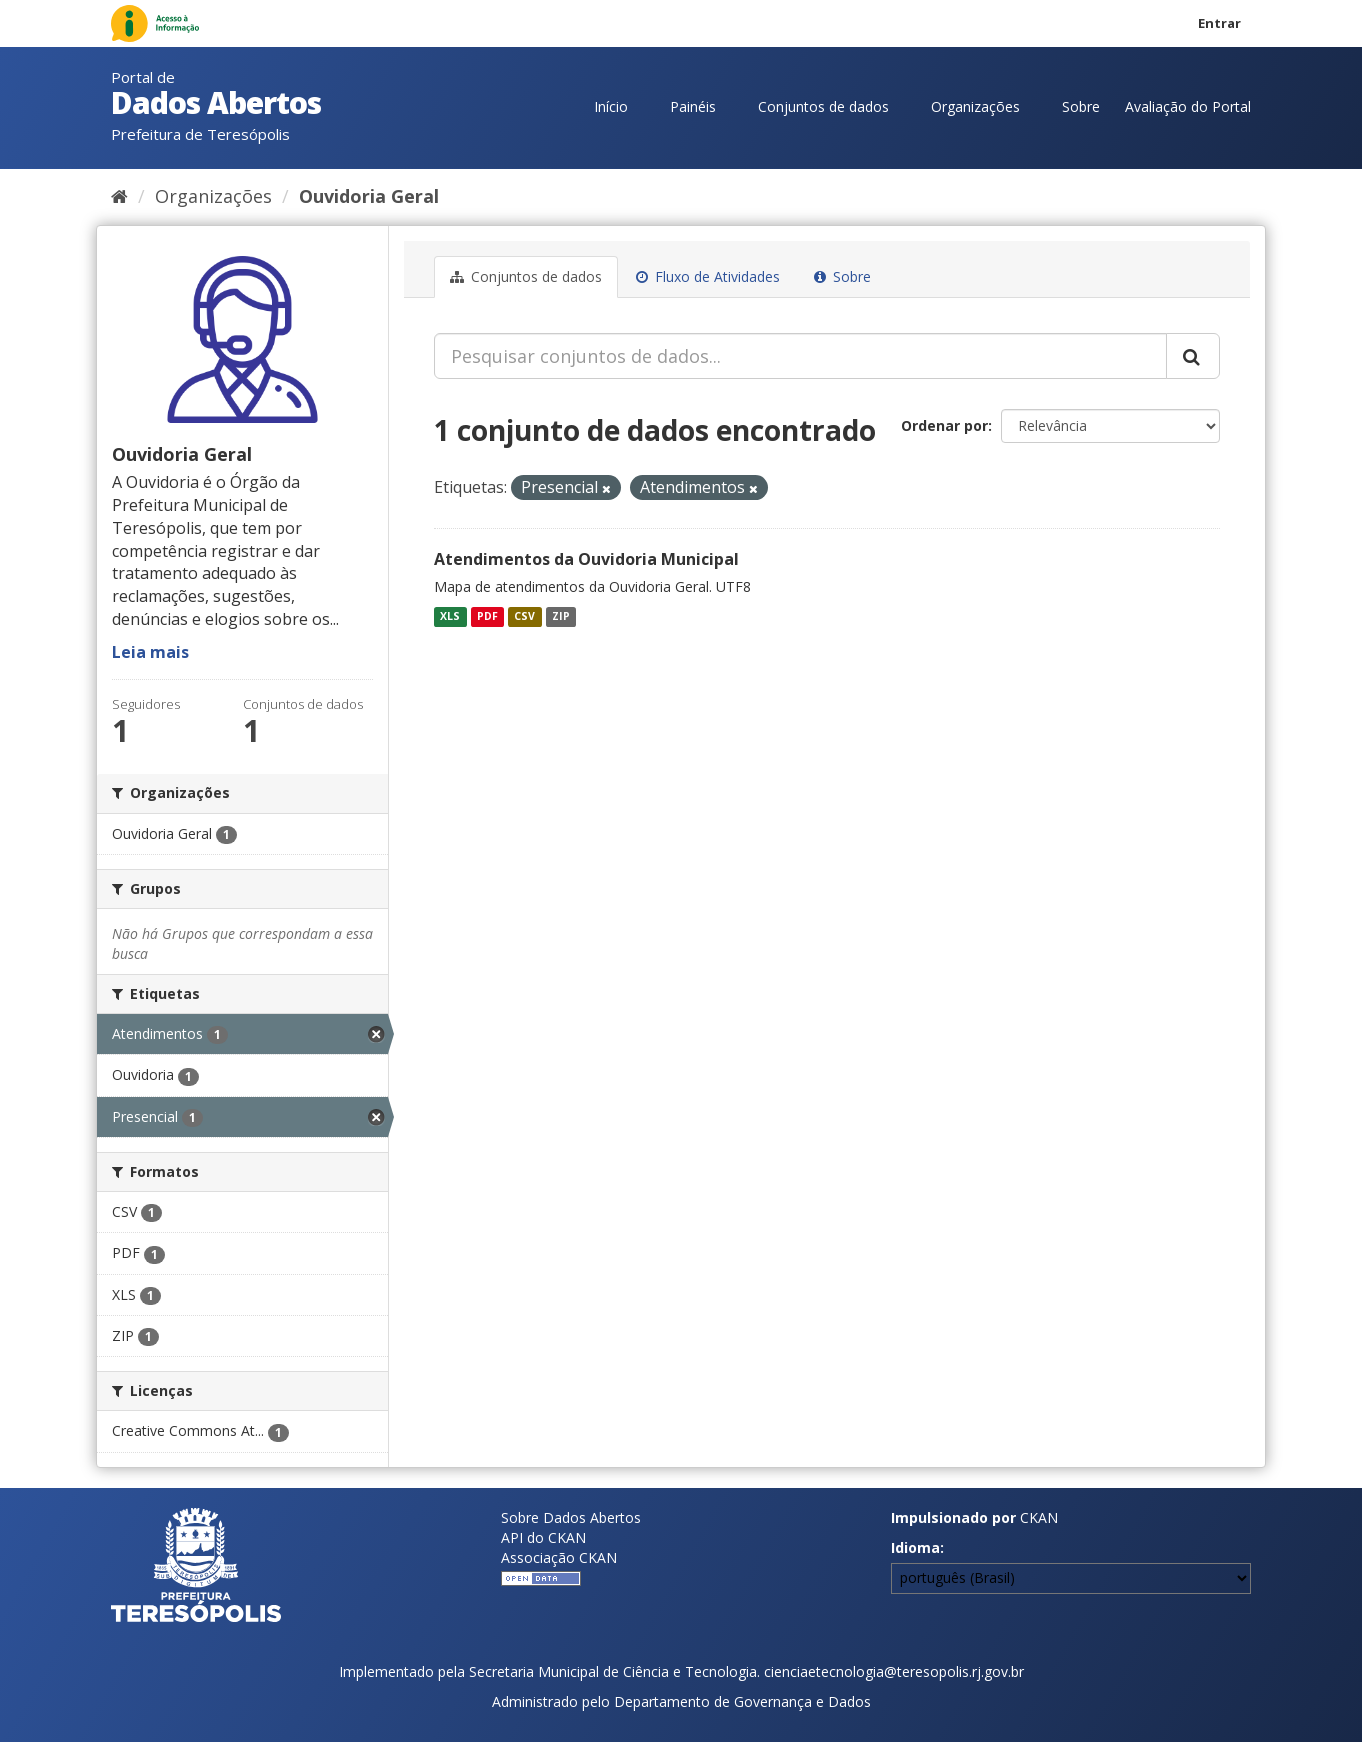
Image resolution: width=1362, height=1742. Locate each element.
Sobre (1081, 106)
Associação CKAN (559, 1557)
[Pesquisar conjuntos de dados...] (800, 356)
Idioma (915, 1547)
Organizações (975, 106)
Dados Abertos (216, 102)
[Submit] (1193, 356)
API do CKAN (543, 1537)
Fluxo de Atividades (708, 276)
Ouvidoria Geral (369, 196)
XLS (450, 616)
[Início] (119, 196)
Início (611, 106)
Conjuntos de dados (823, 106)
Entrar (1219, 23)
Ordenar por (944, 425)
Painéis (693, 106)
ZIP (561, 616)
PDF (487, 616)
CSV (524, 616)
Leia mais (150, 652)
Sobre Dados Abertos (571, 1517)
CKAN (1039, 1517)
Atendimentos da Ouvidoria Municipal (586, 559)
